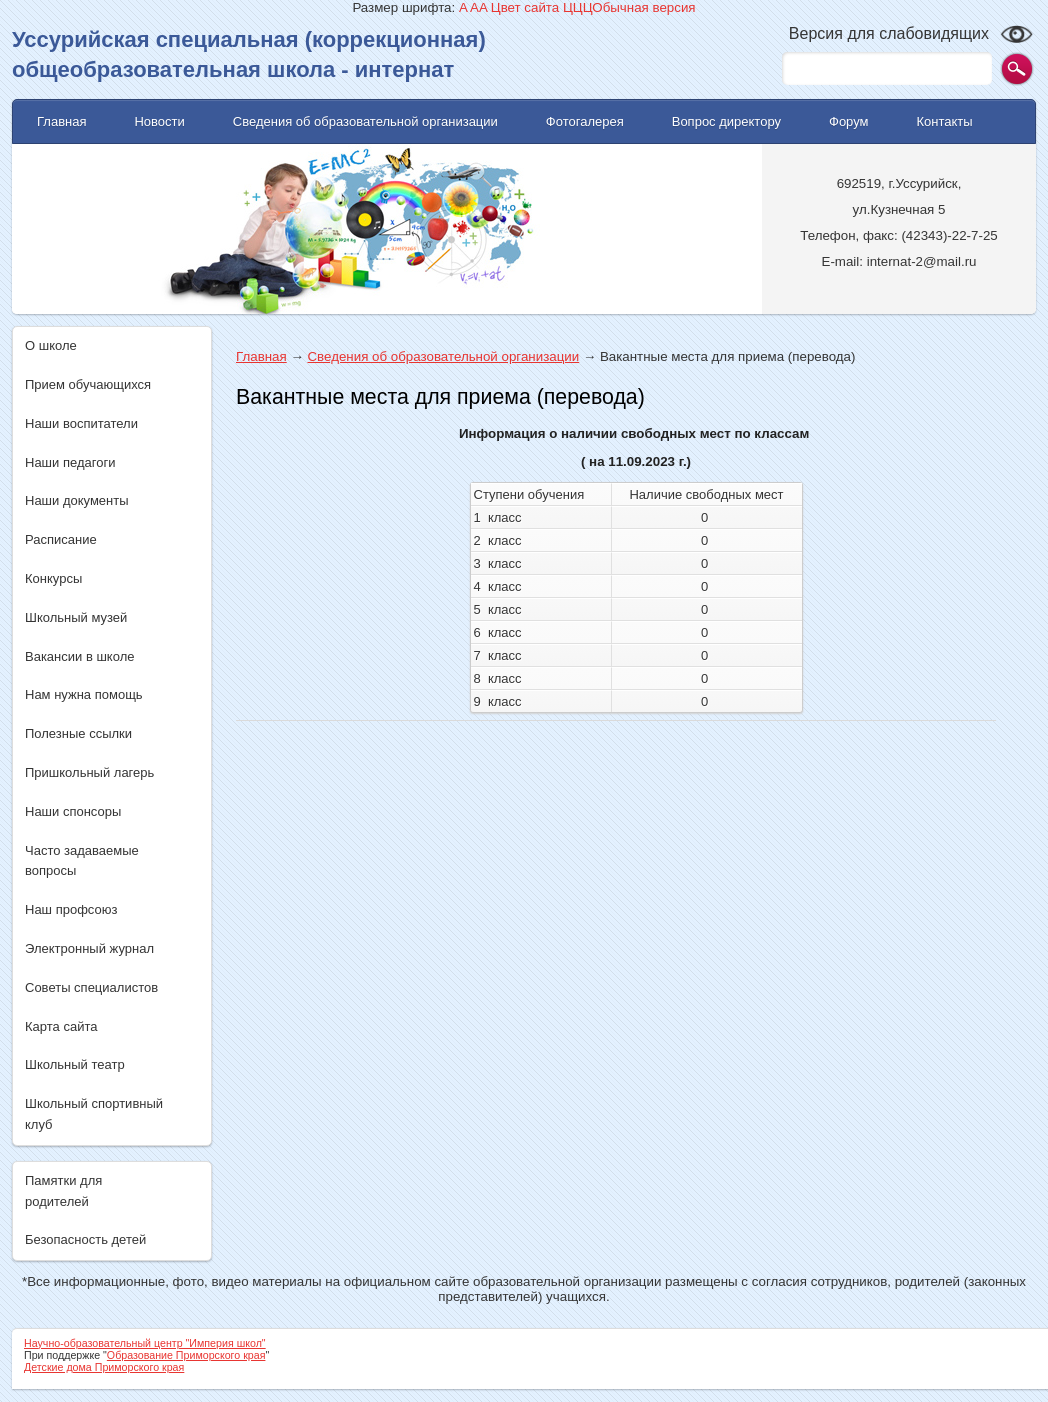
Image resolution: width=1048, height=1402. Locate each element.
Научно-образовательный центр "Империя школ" (145, 1343)
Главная (261, 356)
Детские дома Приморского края (104, 1367)
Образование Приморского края (186, 1355)
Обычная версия (643, 7)
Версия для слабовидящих (889, 33)
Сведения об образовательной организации (443, 356)
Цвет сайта (525, 7)
